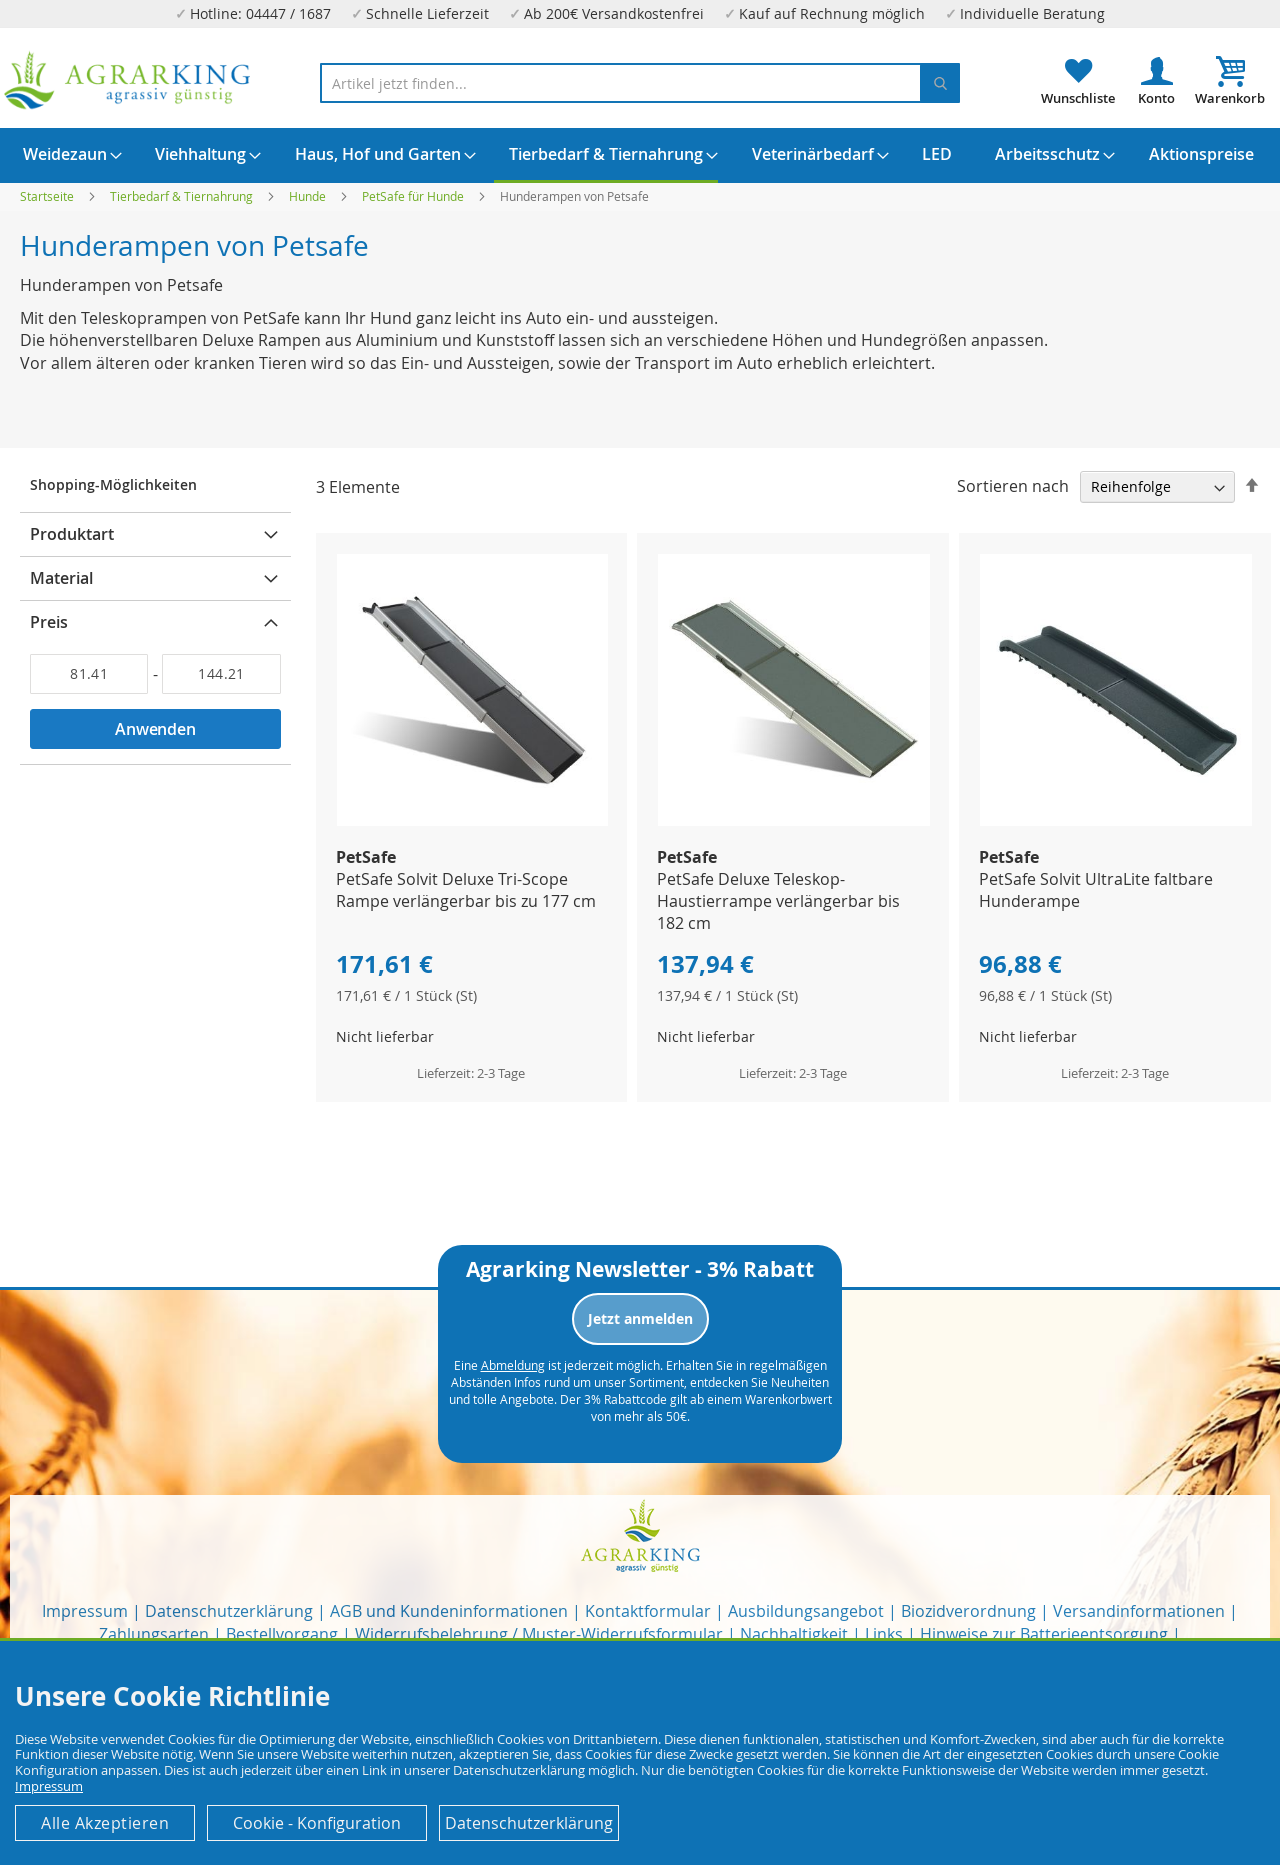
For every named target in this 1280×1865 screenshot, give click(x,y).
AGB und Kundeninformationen (449, 1611)
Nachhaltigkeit (794, 1634)
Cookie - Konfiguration (317, 1823)
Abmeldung (513, 1365)
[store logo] (128, 80)
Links (884, 1634)
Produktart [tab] (72, 534)
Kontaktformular (648, 1611)
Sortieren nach (1013, 486)
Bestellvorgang (282, 1634)
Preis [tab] (49, 622)
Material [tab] (61, 578)
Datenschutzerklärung (229, 1611)
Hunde (309, 196)
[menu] (640, 155)
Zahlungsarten (154, 1634)
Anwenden (155, 729)
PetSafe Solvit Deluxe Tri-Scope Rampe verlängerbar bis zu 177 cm (466, 890)
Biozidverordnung (968, 1611)
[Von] (89, 674)
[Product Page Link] (473, 820)
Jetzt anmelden (640, 1318)
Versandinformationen (1139, 1611)
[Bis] (221, 674)
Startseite (48, 196)
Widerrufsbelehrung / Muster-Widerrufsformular (539, 1634)
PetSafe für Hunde (414, 196)
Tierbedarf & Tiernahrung (183, 196)
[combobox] (640, 83)
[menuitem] (65, 154)
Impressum (85, 1611)
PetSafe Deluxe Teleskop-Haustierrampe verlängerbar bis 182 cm (778, 901)
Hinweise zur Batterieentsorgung (1044, 1634)
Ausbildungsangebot (806, 1611)
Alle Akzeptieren (105, 1823)
